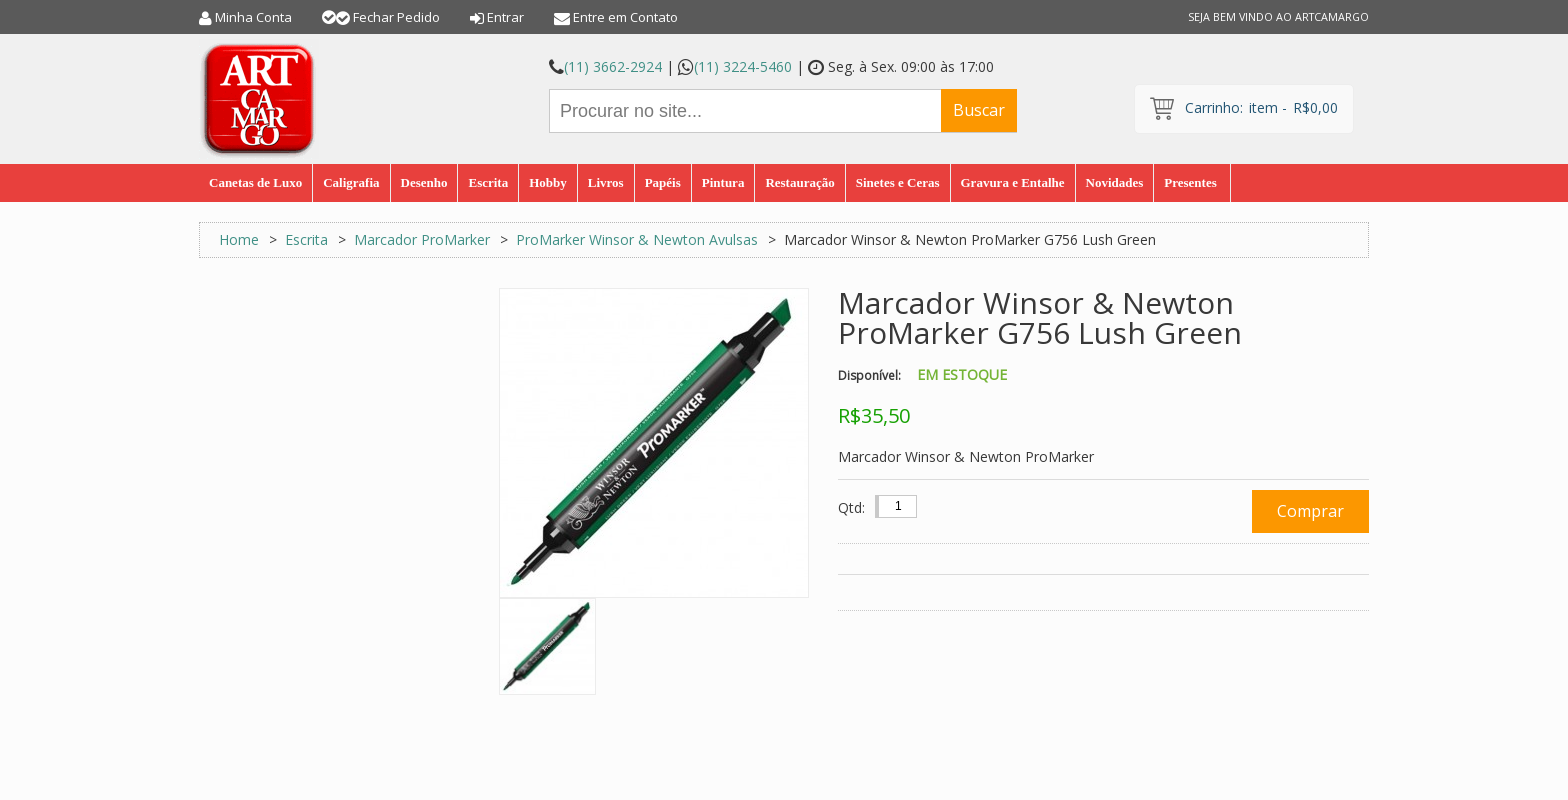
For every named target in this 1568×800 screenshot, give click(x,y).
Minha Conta (253, 17)
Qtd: (851, 507)
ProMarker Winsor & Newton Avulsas (637, 239)
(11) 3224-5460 (743, 66)
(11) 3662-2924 (613, 66)
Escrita (306, 239)
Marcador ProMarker (424, 239)
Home (239, 239)
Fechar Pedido (396, 17)
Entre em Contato (625, 17)
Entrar (505, 17)
